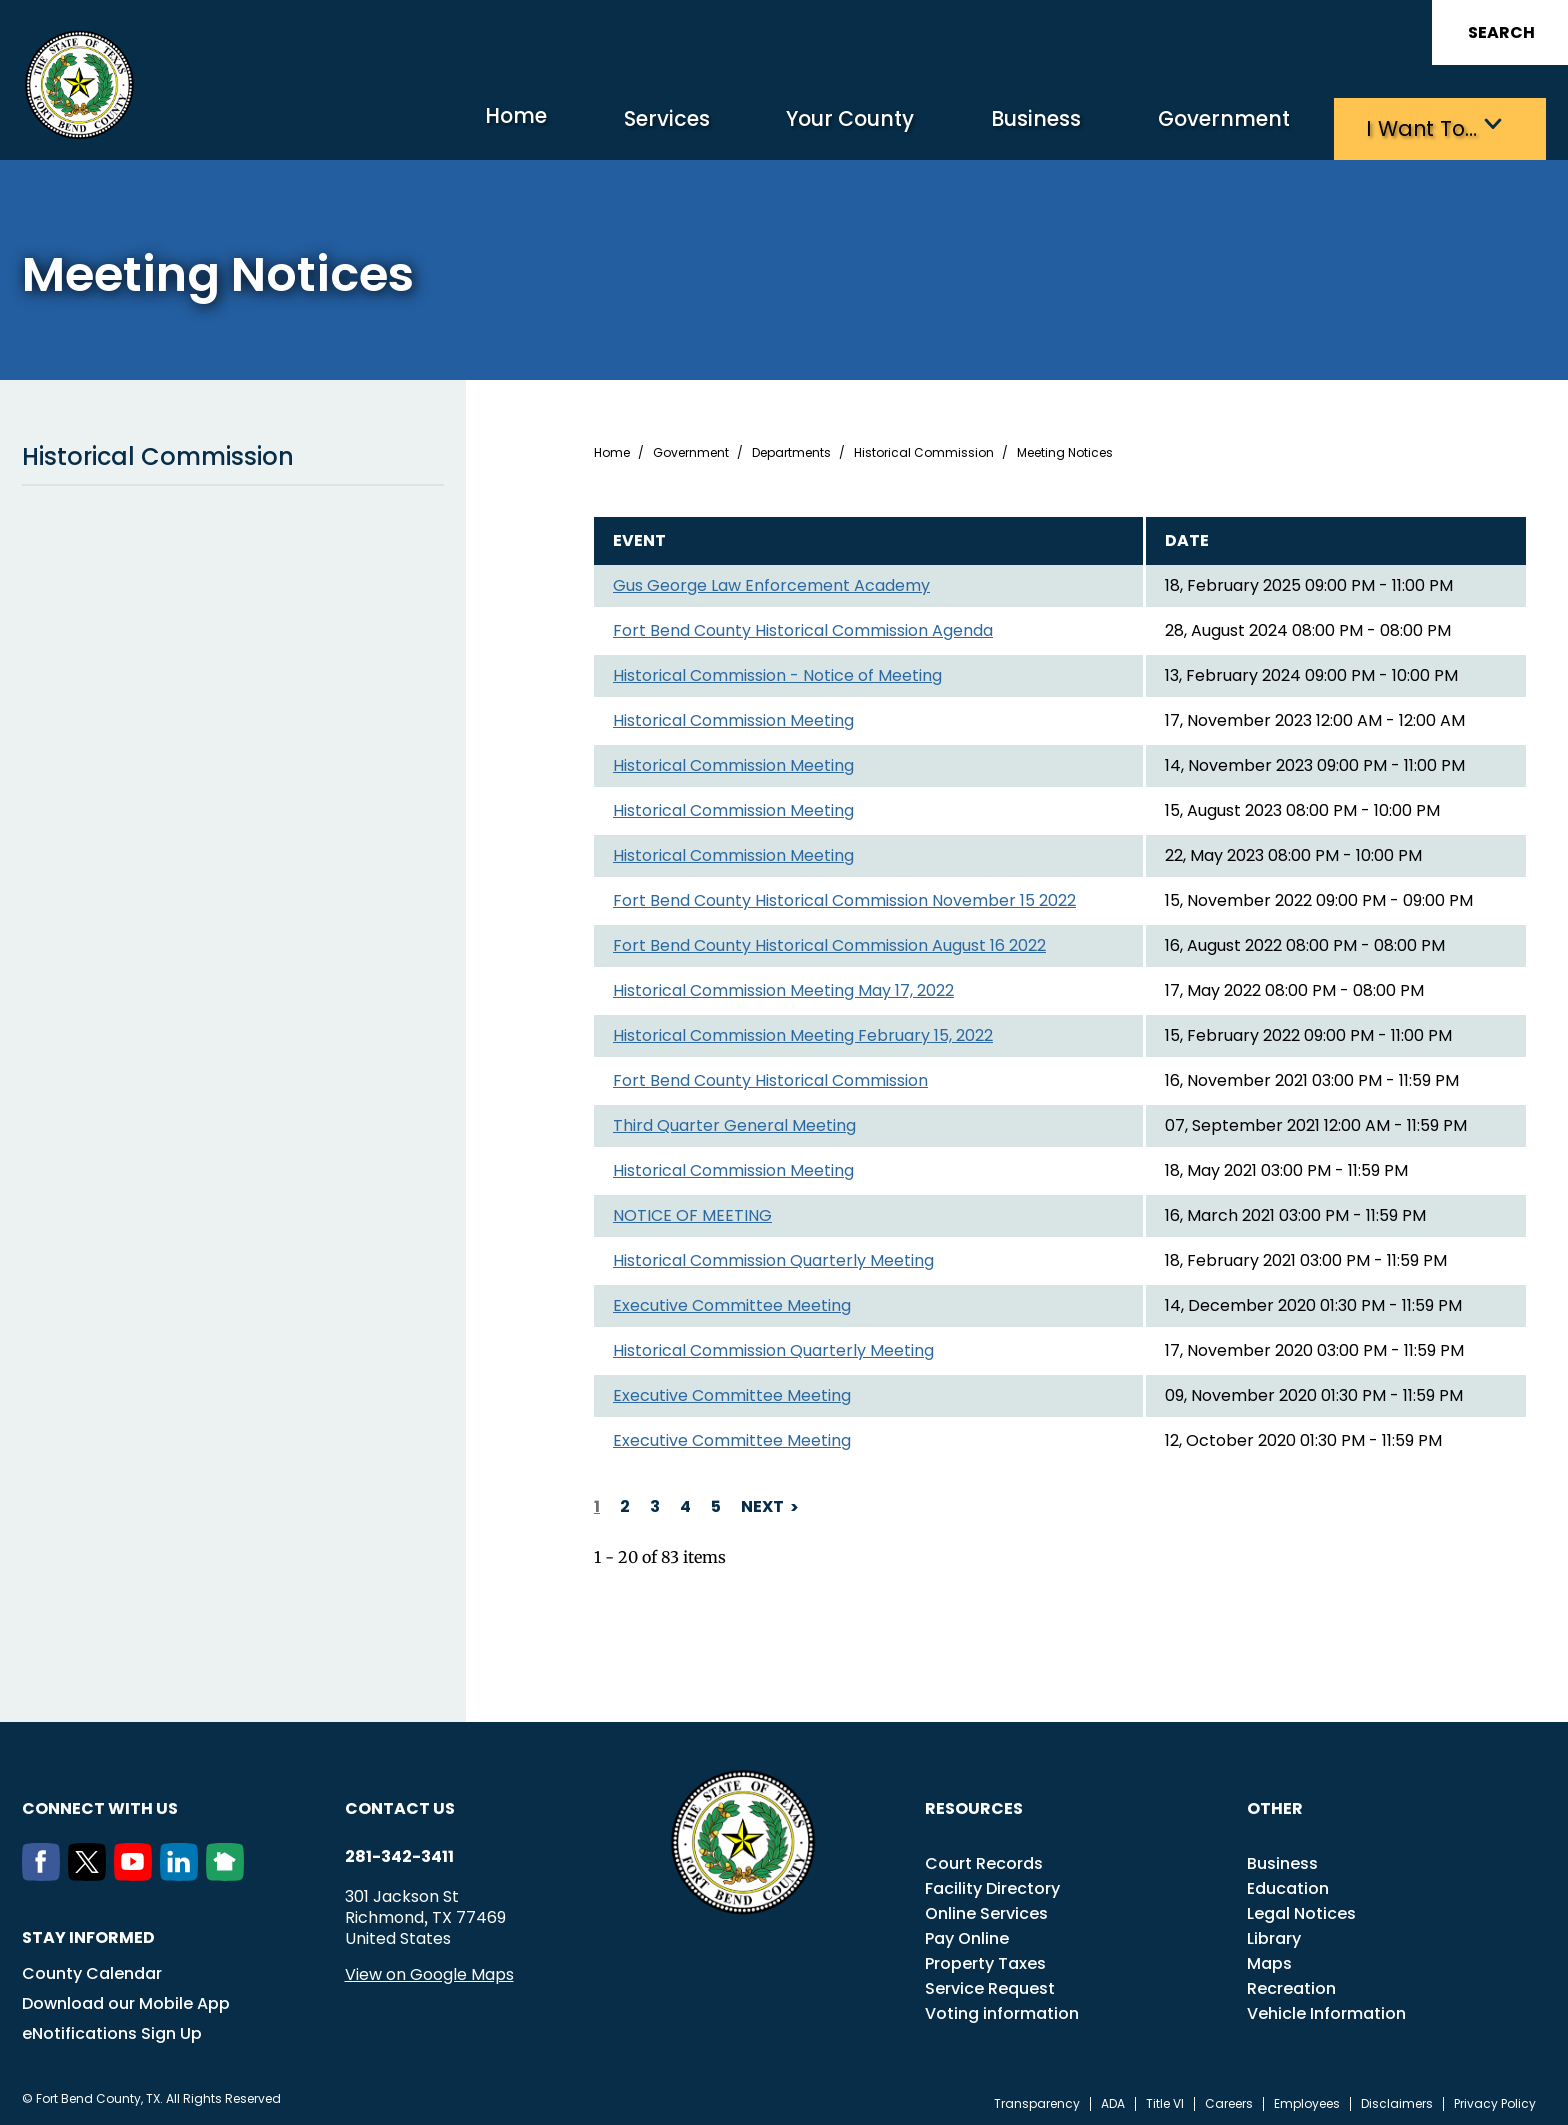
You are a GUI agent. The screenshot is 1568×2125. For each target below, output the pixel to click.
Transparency (1037, 2099)
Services (546, 125)
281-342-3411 (399, 1852)
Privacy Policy (1495, 2099)
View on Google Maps (429, 1969)
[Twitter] (91, 1870)
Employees (1307, 2099)
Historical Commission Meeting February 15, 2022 (803, 1031)
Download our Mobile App (126, 1998)
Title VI (1165, 2099)
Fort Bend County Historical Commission (770, 1076)
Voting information (1002, 2008)
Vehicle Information (1326, 2008)
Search (1501, 32)
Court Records (984, 1858)
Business (972, 125)
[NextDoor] (229, 1870)
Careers (1229, 2099)
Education (1288, 1883)
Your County (757, 125)
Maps (1269, 1958)
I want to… (1411, 125)
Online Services (986, 1908)
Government (1187, 125)
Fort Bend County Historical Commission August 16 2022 (829, 941)
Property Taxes (985, 1958)
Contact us (400, 1803)
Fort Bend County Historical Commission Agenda (803, 626)
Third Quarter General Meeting (734, 1121)
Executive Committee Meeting (732, 1301)
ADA (1113, 2099)
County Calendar (92, 1968)
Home (375, 124)
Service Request (990, 1983)
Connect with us (100, 1803)
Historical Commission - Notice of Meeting (777, 671)
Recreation (1291, 1983)
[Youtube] (137, 1870)
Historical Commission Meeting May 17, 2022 (783, 986)
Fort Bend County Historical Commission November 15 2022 (844, 896)
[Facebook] (45, 1870)
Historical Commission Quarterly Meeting (773, 1256)
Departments (791, 449)
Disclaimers (1397, 2099)
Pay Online (967, 1933)
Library (1274, 1933)
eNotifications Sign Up (112, 2028)
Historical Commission (233, 453)
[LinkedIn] (183, 1870)
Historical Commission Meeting (733, 716)
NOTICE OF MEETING (692, 1211)
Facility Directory (992, 1883)
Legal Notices (1301, 1908)
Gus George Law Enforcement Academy (771, 581)
